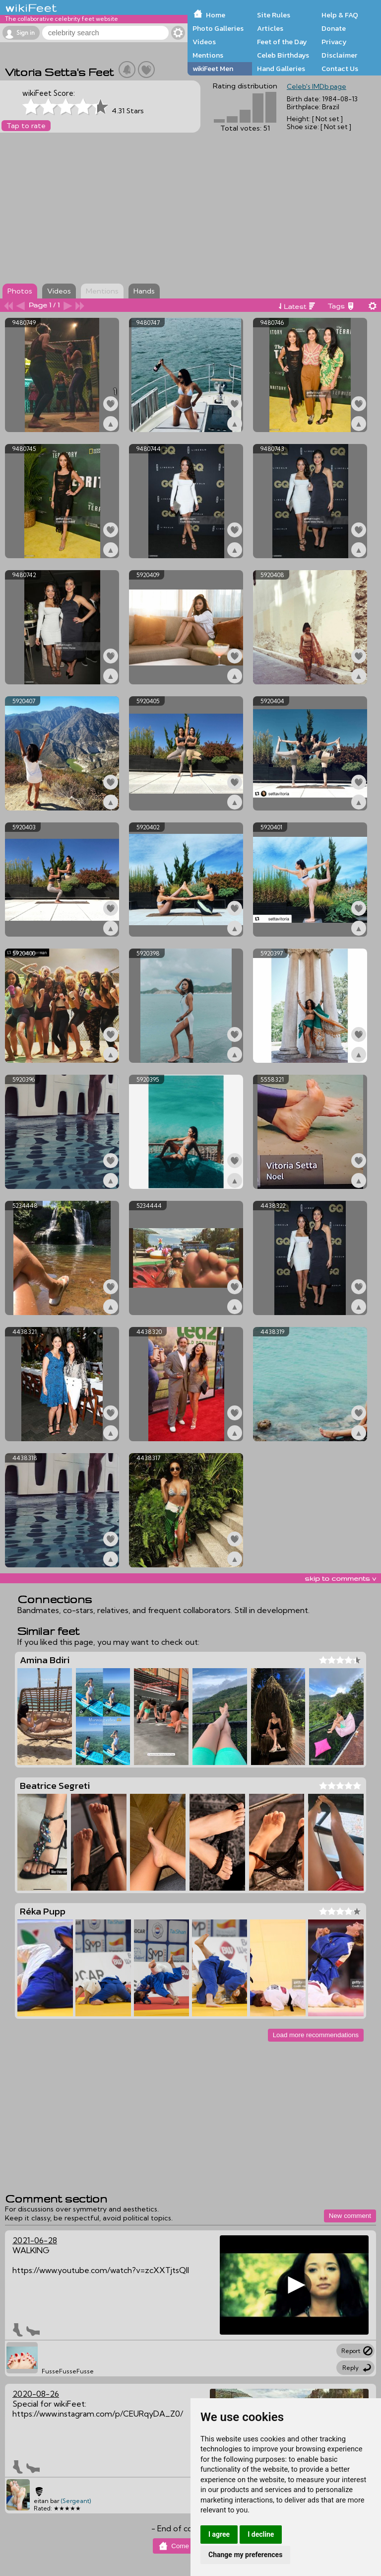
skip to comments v (340, 1578)
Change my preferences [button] (245, 2555)
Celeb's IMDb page (316, 86)
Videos (204, 41)
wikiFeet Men (212, 68)
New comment (350, 2215)
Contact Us (339, 68)
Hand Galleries (281, 68)
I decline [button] (261, 2534)
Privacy (334, 41)
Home (215, 14)
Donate (333, 28)
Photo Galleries (218, 28)
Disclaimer (339, 55)
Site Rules (273, 14)
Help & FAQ (339, 14)
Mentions (207, 55)
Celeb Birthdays (283, 55)
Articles (270, 28)
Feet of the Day (282, 41)
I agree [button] (219, 2534)
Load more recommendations (316, 2035)
